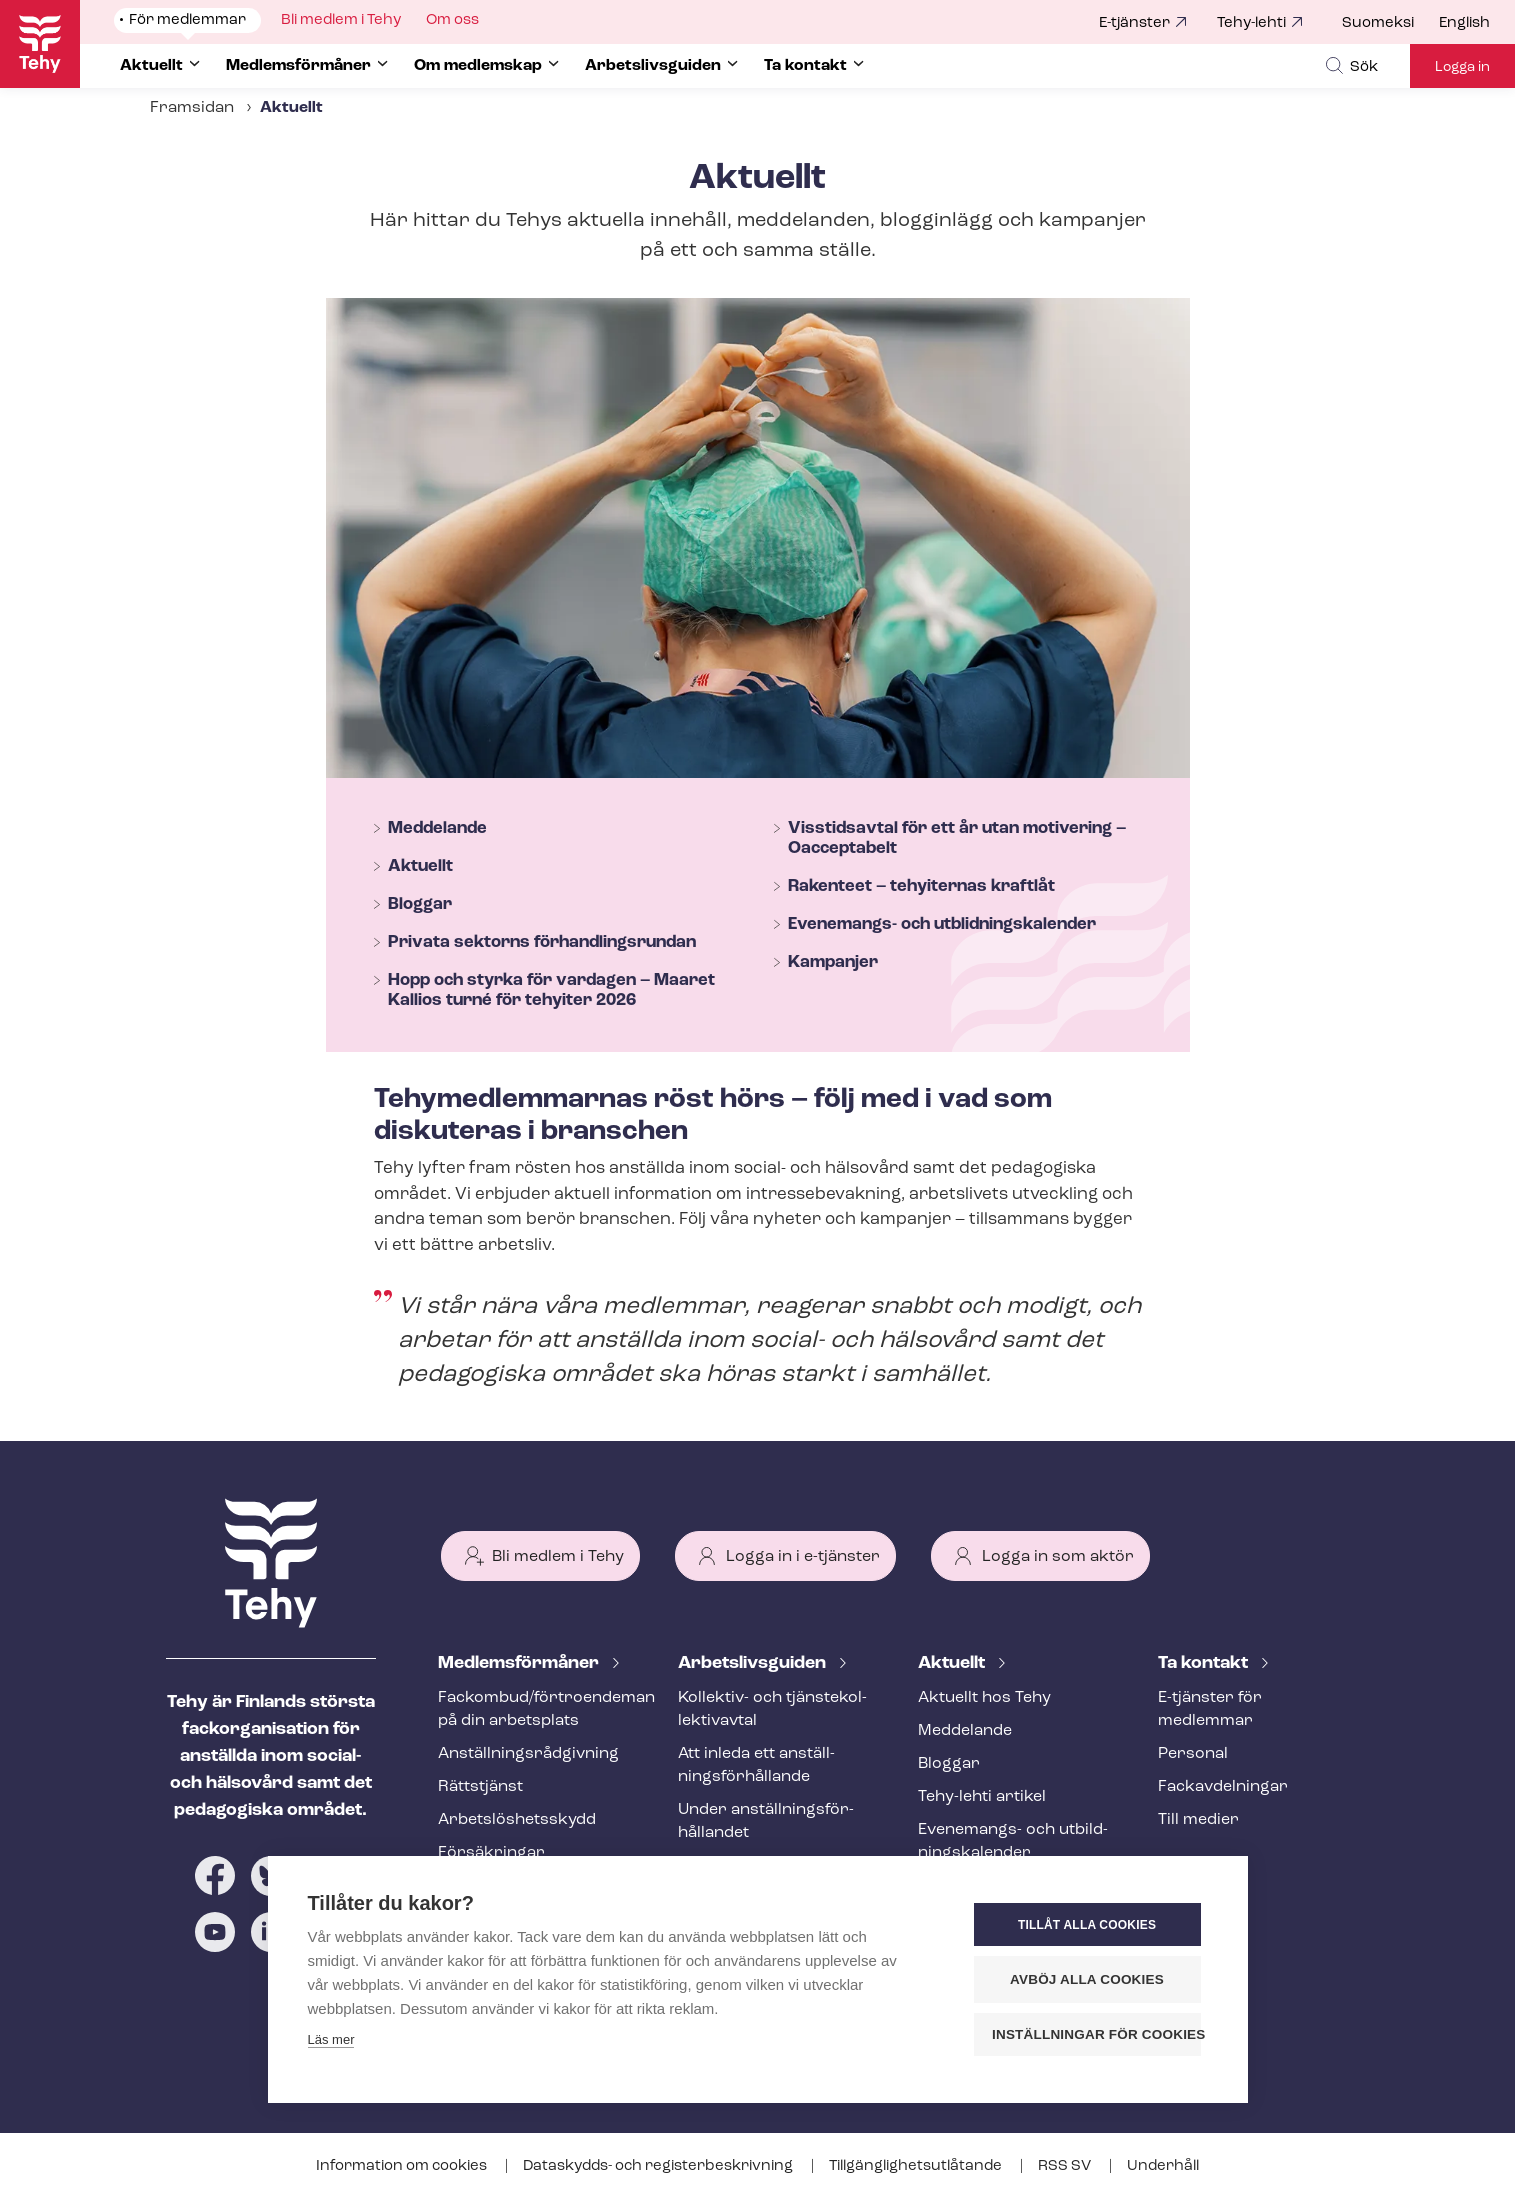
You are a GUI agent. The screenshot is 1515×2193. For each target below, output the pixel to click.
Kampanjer (833, 962)
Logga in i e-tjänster (803, 1557)
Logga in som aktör (1058, 1557)
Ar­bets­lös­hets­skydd (517, 1820)
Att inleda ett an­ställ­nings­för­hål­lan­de (756, 1765)
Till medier (1198, 1820)
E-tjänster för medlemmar (1210, 1709)
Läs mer (331, 2039)
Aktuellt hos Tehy (984, 1698)
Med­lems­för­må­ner (520, 1663)
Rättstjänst (480, 1787)
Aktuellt (420, 866)
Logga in (1462, 67)
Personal (1193, 1754)
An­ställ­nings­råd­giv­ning (528, 1754)
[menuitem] (1390, 24)
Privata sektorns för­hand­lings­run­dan (542, 942)
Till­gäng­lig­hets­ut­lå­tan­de (917, 2166)
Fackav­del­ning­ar (1223, 1787)
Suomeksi (1378, 23)
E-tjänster (1134, 23)
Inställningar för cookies (1096, 2034)
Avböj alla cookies (1087, 1979)
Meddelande (437, 828)
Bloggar (420, 904)
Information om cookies (403, 2166)
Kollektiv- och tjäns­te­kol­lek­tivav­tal (772, 1709)
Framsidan (192, 108)
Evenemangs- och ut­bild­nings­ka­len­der (1013, 1841)
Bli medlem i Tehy (558, 1557)
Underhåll (1163, 2166)
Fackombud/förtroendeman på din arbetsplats (534, 1709)
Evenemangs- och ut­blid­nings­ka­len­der (942, 924)
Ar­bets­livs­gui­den (754, 1663)
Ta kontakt (1205, 1663)
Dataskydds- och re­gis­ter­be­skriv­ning (659, 2166)
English (1464, 23)
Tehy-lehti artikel (982, 1797)
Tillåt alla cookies (1087, 1925)
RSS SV (1066, 2166)
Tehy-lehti (1251, 23)
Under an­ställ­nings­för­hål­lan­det (766, 1821)
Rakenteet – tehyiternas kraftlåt (921, 886)
